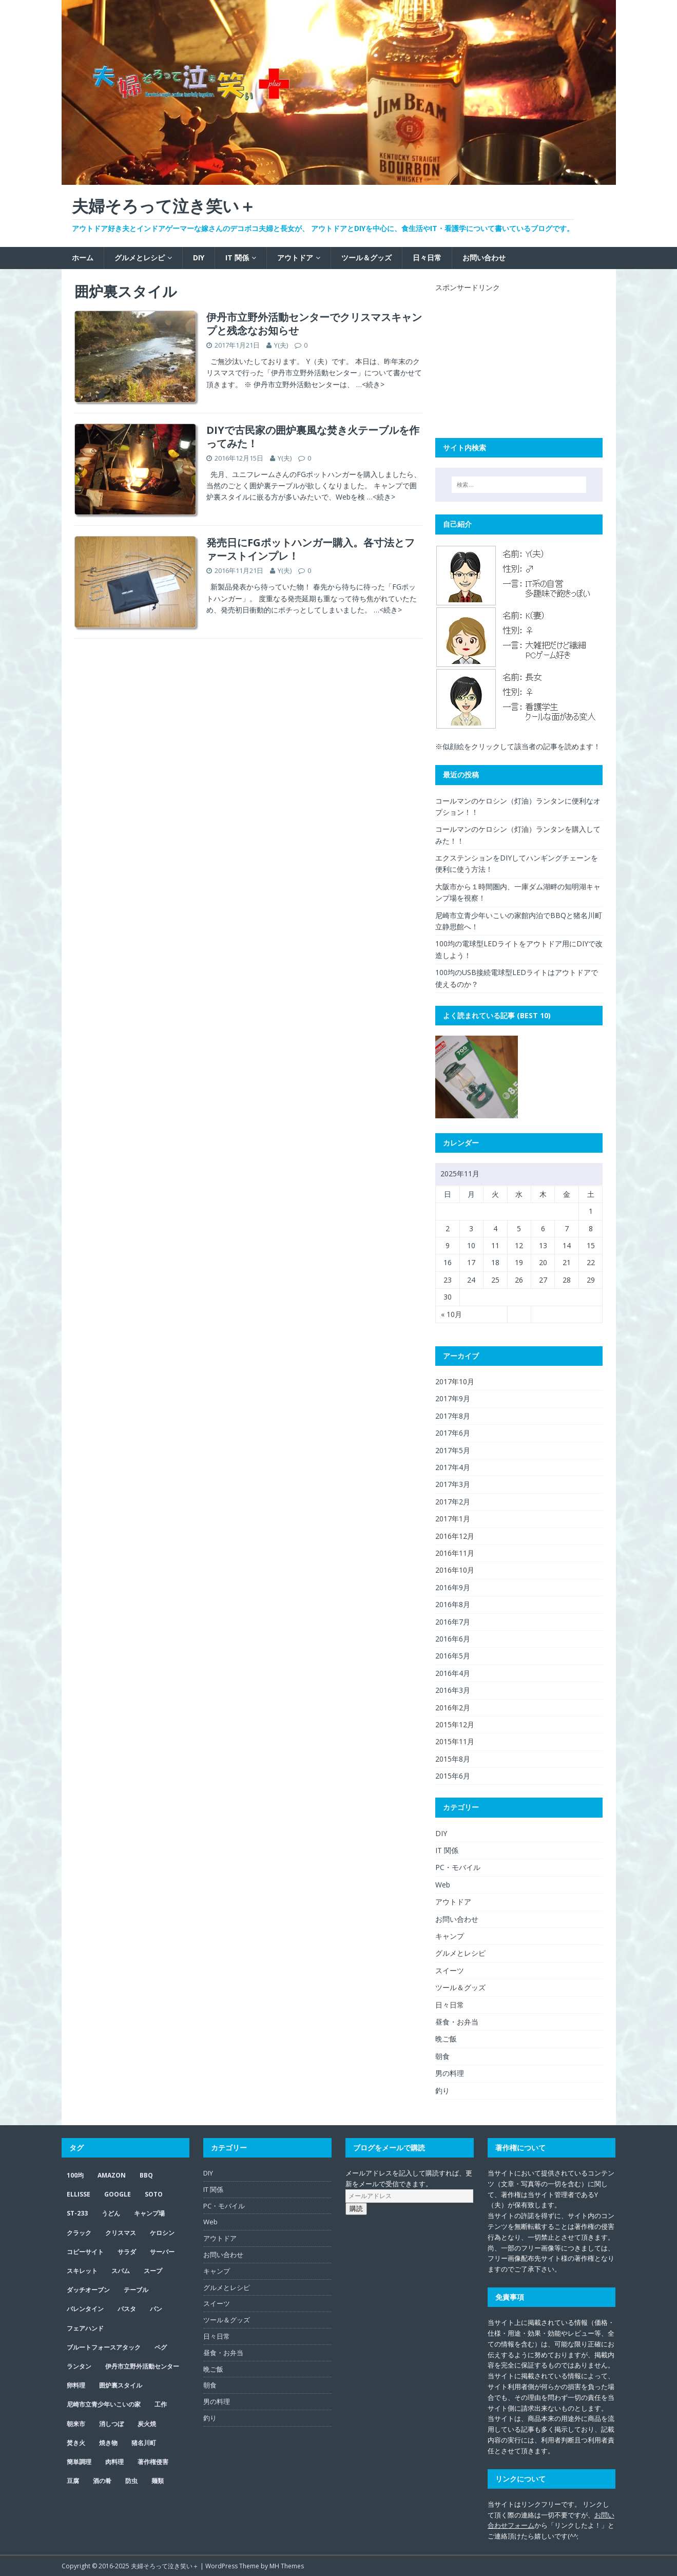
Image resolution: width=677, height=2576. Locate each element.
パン (156, 2308)
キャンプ (449, 1936)
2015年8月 (452, 1759)
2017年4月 (452, 1467)
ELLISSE (78, 2194)
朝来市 (76, 2423)
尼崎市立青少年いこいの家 (104, 2404)
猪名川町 (143, 2442)
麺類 (157, 2480)
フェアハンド (85, 2328)
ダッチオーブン (88, 2289)
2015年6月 (452, 1776)
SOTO (154, 2194)
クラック (79, 2232)
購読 (356, 2208)
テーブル (136, 2289)
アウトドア (295, 257)
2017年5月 (452, 1450)
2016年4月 (452, 1673)
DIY (198, 257)
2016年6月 (452, 1639)
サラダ (127, 2251)
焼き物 (108, 2442)
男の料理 (449, 2073)
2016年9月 (452, 1587)
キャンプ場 (149, 2213)
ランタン (79, 2366)
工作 (160, 2404)
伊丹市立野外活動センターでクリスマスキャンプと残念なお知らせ (314, 323)
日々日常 (427, 257)
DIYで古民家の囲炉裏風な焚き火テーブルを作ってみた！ (312, 436)
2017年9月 (452, 1398)
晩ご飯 (446, 2039)
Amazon (112, 2175)
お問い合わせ (484, 257)
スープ (153, 2270)
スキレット (82, 2270)
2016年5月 (452, 1656)
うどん (111, 2213)
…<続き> (370, 384)
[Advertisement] (512, 357)
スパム (120, 2270)
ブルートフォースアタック (104, 2347)
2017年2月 (452, 1501)
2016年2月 (452, 1707)
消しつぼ (111, 2423)
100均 (75, 2175)
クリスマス (120, 2232)
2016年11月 (454, 1553)
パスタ (127, 2308)
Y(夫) (281, 345)
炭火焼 (147, 2423)
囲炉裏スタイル (120, 2385)
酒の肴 (102, 2480)
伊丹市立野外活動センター (142, 2366)
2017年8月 (452, 1416)
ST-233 (77, 2213)
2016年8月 (452, 1604)
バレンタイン (85, 2308)
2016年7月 (452, 1622)
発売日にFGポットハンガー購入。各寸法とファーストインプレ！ (310, 549)
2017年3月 (452, 1484)
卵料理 (76, 2385)
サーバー (162, 2251)
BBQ (146, 2175)
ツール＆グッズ (366, 257)
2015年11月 (454, 1741)
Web (442, 1885)
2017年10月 (454, 1381)
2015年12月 (454, 1724)
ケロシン (162, 2232)
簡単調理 (79, 2461)
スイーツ (449, 1970)
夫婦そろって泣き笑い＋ (165, 2566)
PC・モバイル (457, 1867)
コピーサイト (85, 2251)
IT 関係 (237, 257)
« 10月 (451, 1314)
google (117, 2194)
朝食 (442, 2056)
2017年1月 (452, 1518)
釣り (442, 2090)
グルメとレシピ (139, 257)
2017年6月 (452, 1433)
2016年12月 (454, 1536)
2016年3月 (452, 1690)
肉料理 (114, 2461)
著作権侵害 (153, 2461)
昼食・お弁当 (456, 2022)
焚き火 (76, 2442)
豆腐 (73, 2480)
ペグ (160, 2347)
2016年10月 (454, 1570)
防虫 (131, 2480)
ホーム (82, 257)
